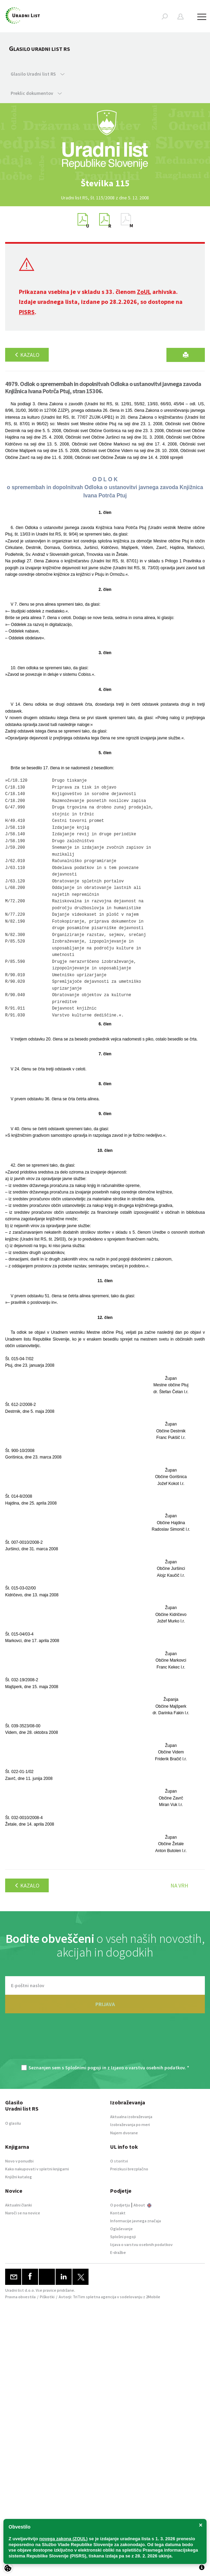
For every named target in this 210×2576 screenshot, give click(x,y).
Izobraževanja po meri (130, 2124)
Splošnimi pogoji (83, 2068)
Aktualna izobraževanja (131, 2116)
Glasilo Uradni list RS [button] (38, 74)
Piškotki (47, 2296)
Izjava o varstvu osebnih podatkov (141, 2244)
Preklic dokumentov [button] (36, 93)
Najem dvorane (124, 2132)
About (142, 2205)
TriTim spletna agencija (94, 2296)
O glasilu (13, 2123)
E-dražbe (118, 2252)
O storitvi (119, 2161)
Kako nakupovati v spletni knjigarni (37, 2168)
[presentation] (105, 2042)
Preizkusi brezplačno (129, 2168)
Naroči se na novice (22, 2212)
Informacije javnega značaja (135, 2220)
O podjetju (120, 2205)
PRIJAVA (105, 2004)
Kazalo (26, 354)
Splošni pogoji (123, 2236)
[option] (105, 183)
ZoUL (144, 292)
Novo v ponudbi (19, 2161)
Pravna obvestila (20, 2296)
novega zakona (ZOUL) (63, 2538)
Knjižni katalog (18, 2176)
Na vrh (179, 1885)
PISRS (27, 312)
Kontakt (118, 2212)
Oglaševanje (121, 2228)
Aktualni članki (18, 2205)
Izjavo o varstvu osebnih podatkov (148, 2068)
